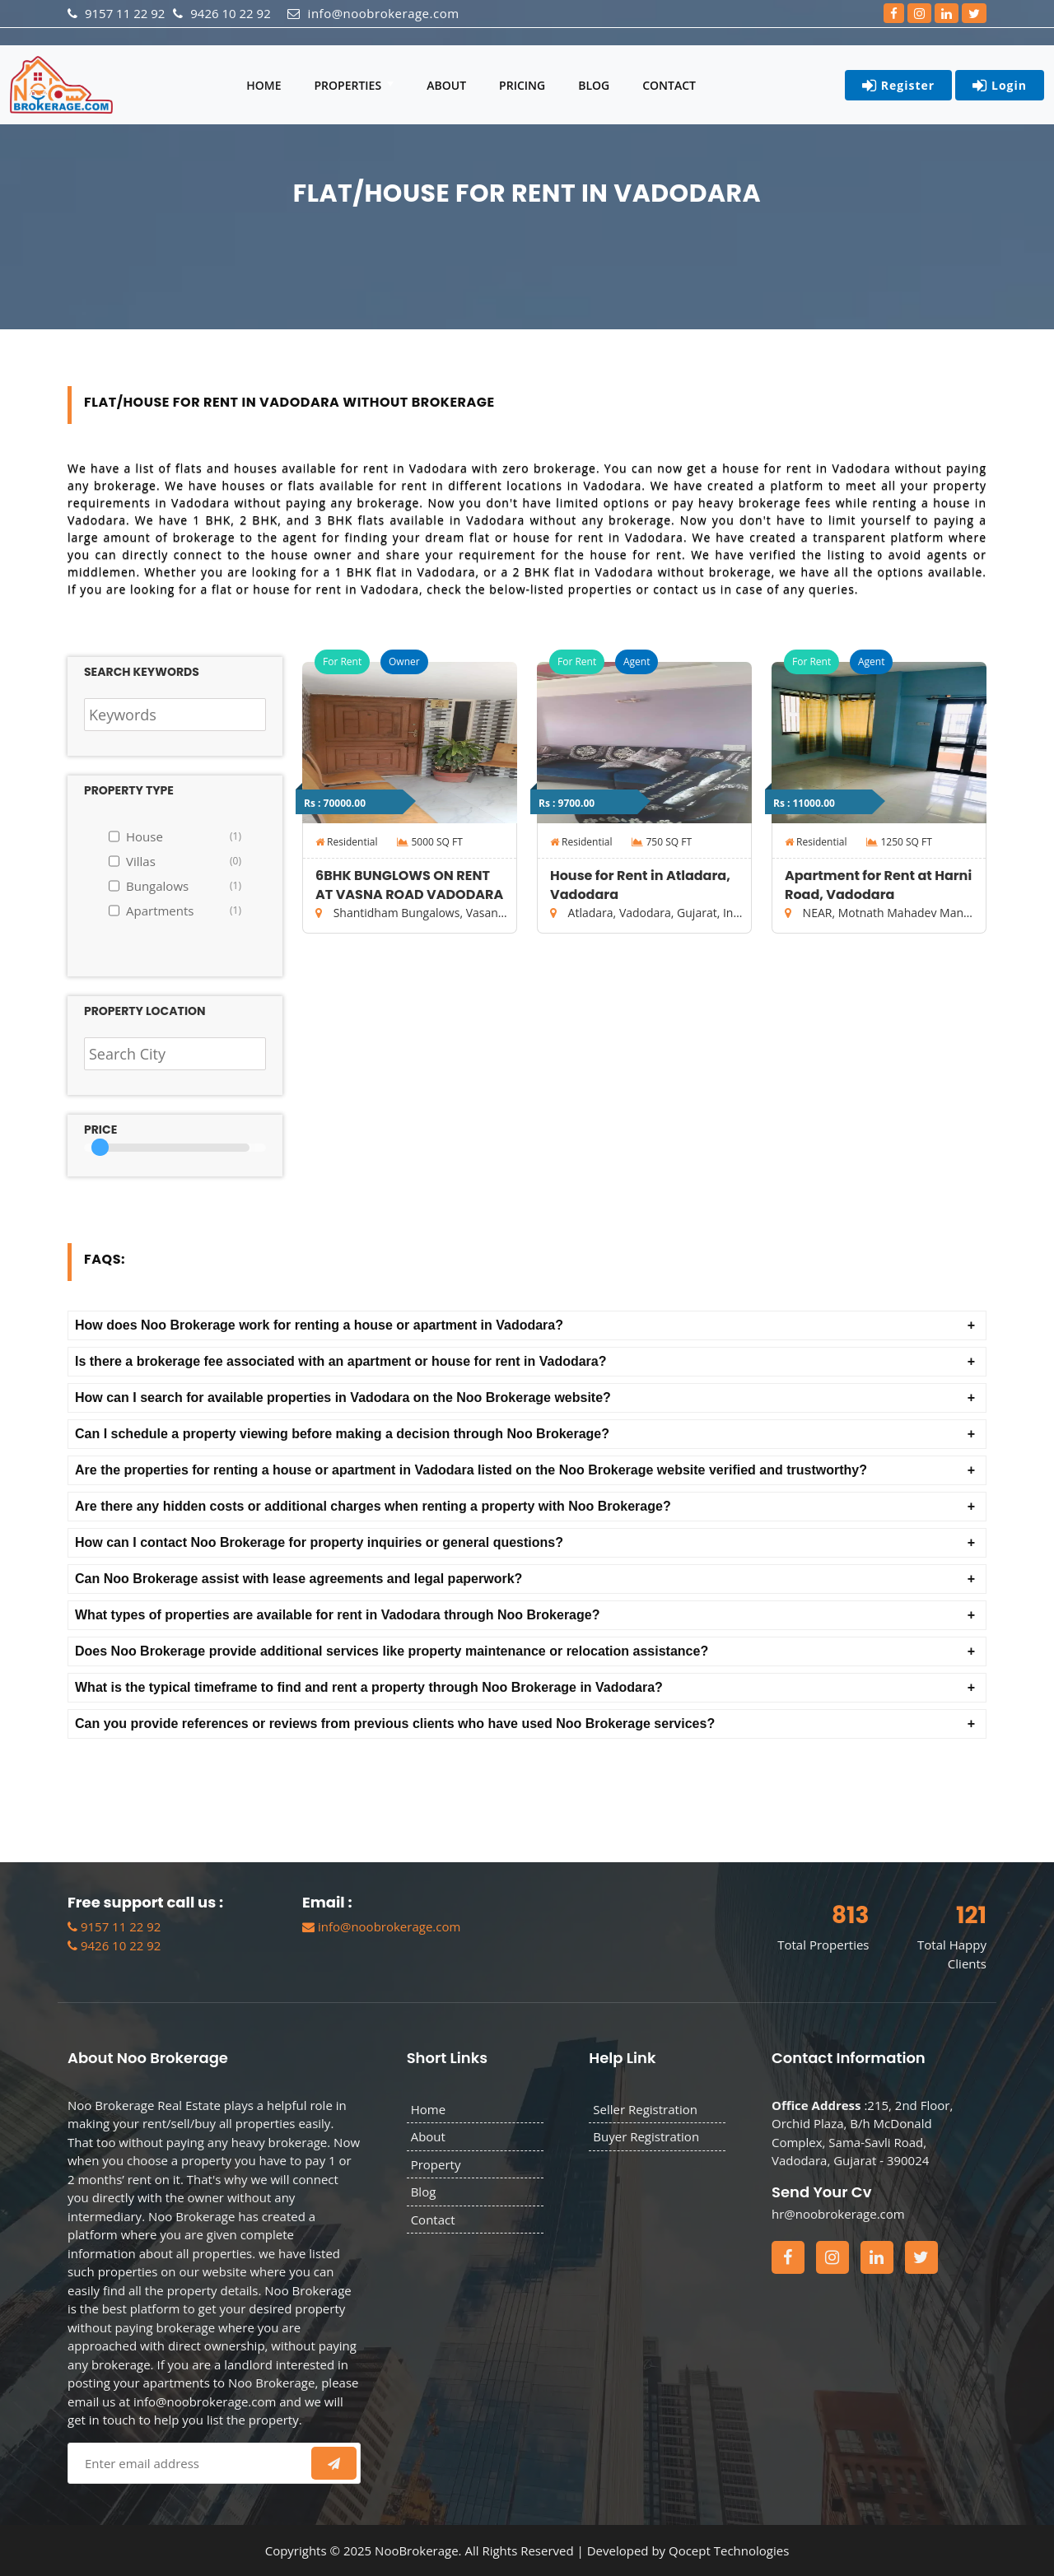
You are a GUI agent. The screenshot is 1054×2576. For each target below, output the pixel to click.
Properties (349, 85)
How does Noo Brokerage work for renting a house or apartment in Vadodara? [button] (319, 1325)
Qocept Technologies (729, 2550)
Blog (593, 85)
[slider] (100, 1147)
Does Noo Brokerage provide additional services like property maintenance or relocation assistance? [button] (391, 1651)
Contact (669, 85)
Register (898, 86)
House (183, 836)
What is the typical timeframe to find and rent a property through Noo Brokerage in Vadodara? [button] (369, 1687)
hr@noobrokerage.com (838, 2214)
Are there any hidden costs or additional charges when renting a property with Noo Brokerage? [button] (373, 1506)
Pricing (522, 85)
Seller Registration (645, 2109)
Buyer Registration (646, 2136)
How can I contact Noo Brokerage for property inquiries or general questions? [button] (319, 1542)
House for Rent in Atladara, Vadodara (640, 884)
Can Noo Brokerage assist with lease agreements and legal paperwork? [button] (298, 1579)
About (446, 85)
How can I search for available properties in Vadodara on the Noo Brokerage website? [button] (343, 1397)
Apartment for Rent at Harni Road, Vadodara (878, 884)
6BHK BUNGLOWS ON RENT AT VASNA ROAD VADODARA (409, 884)
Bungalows (183, 886)
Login (999, 86)
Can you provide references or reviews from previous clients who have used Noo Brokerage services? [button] (395, 1724)
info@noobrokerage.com (381, 1926)
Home (263, 85)
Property (436, 2164)
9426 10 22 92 (114, 1945)
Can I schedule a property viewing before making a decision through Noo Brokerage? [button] (342, 1434)
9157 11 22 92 (114, 1926)
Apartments (183, 910)
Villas (183, 861)
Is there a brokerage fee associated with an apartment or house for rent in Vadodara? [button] (341, 1361)
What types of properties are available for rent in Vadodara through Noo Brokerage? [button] (337, 1615)
